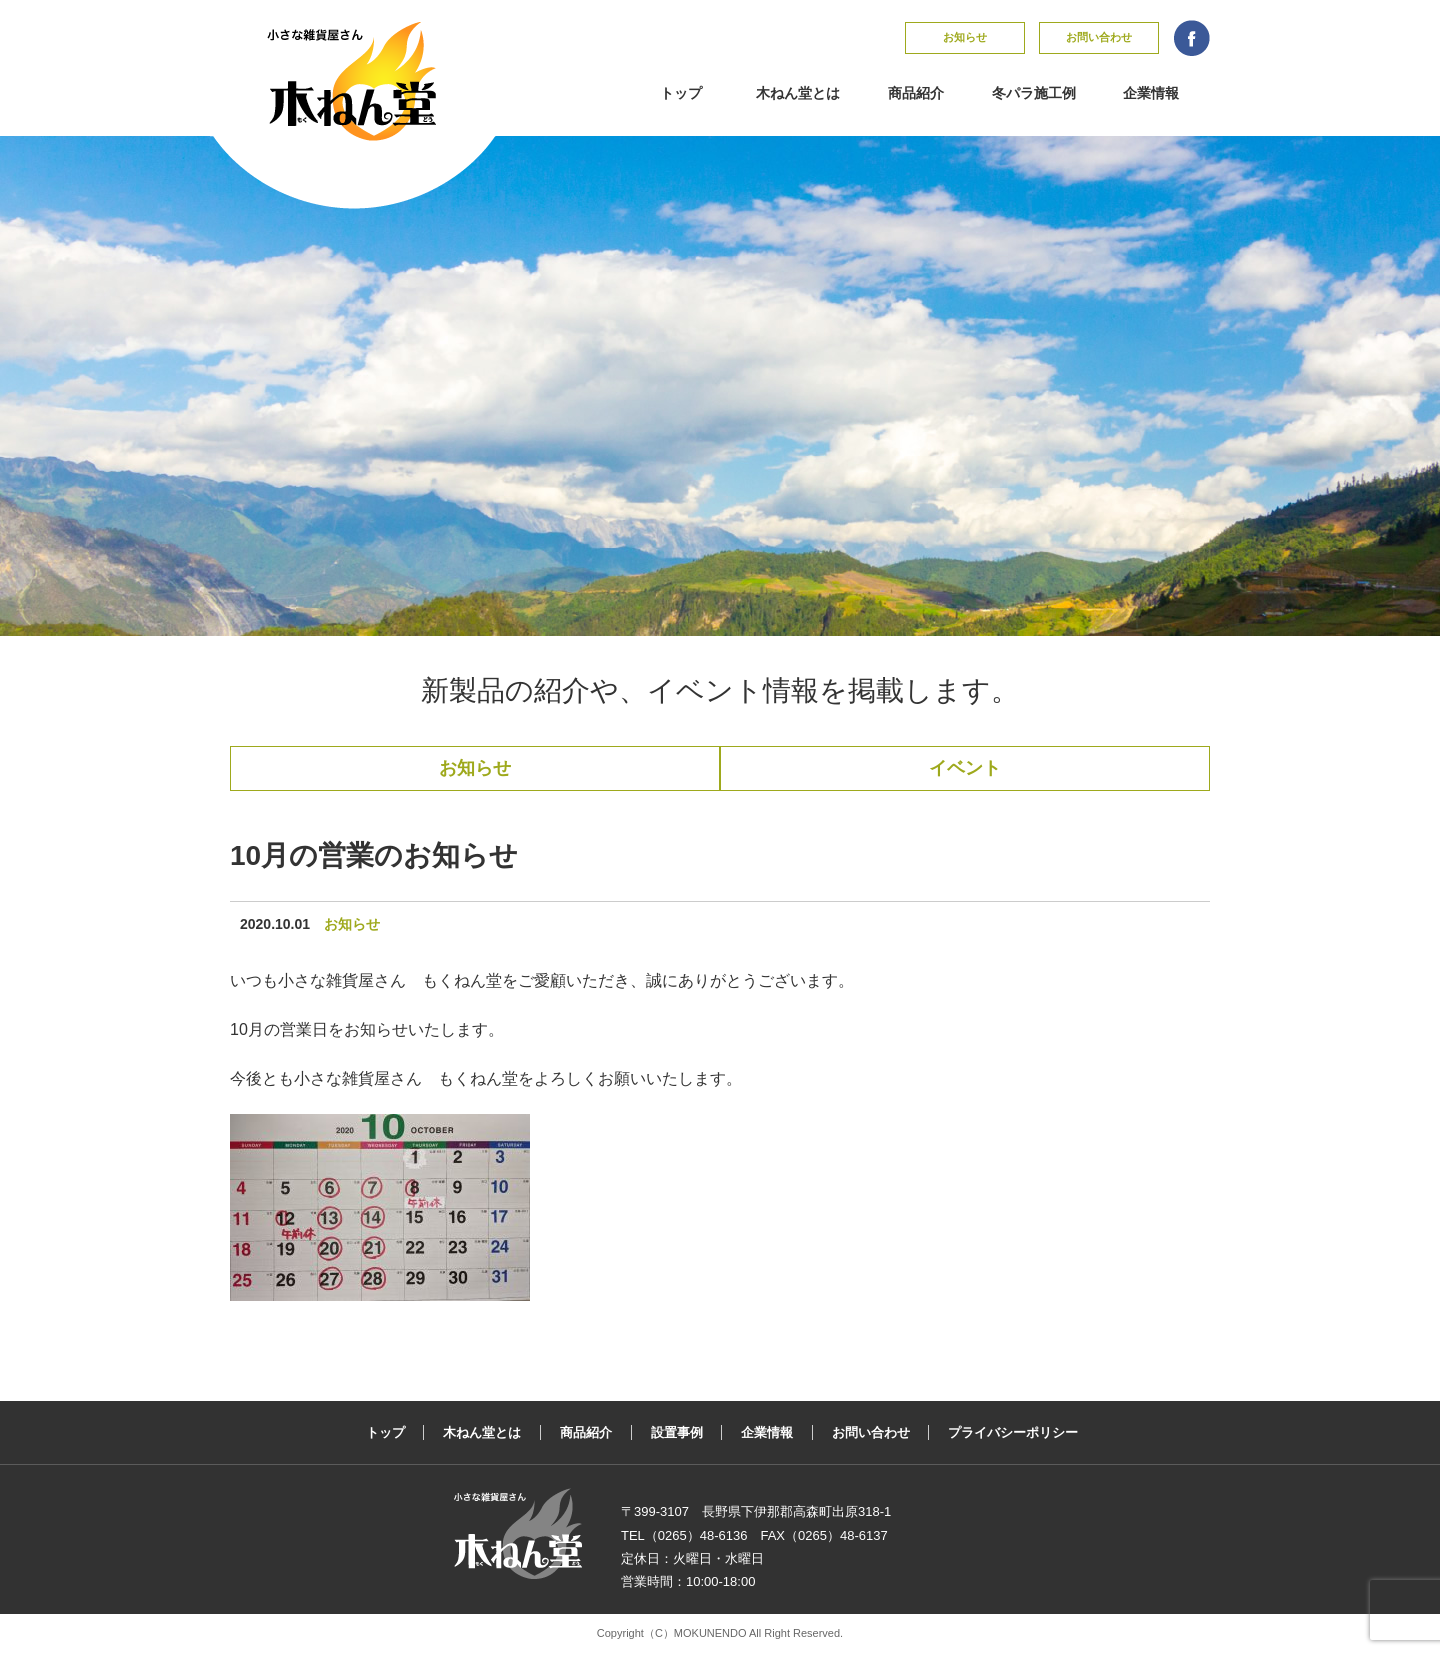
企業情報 (1151, 93)
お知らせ (965, 37)
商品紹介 (916, 93)
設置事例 (677, 1432)
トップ (681, 93)
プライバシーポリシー (1013, 1432)
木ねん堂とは (798, 93)
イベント (965, 768)
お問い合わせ (1099, 37)
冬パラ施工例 (1034, 93)
